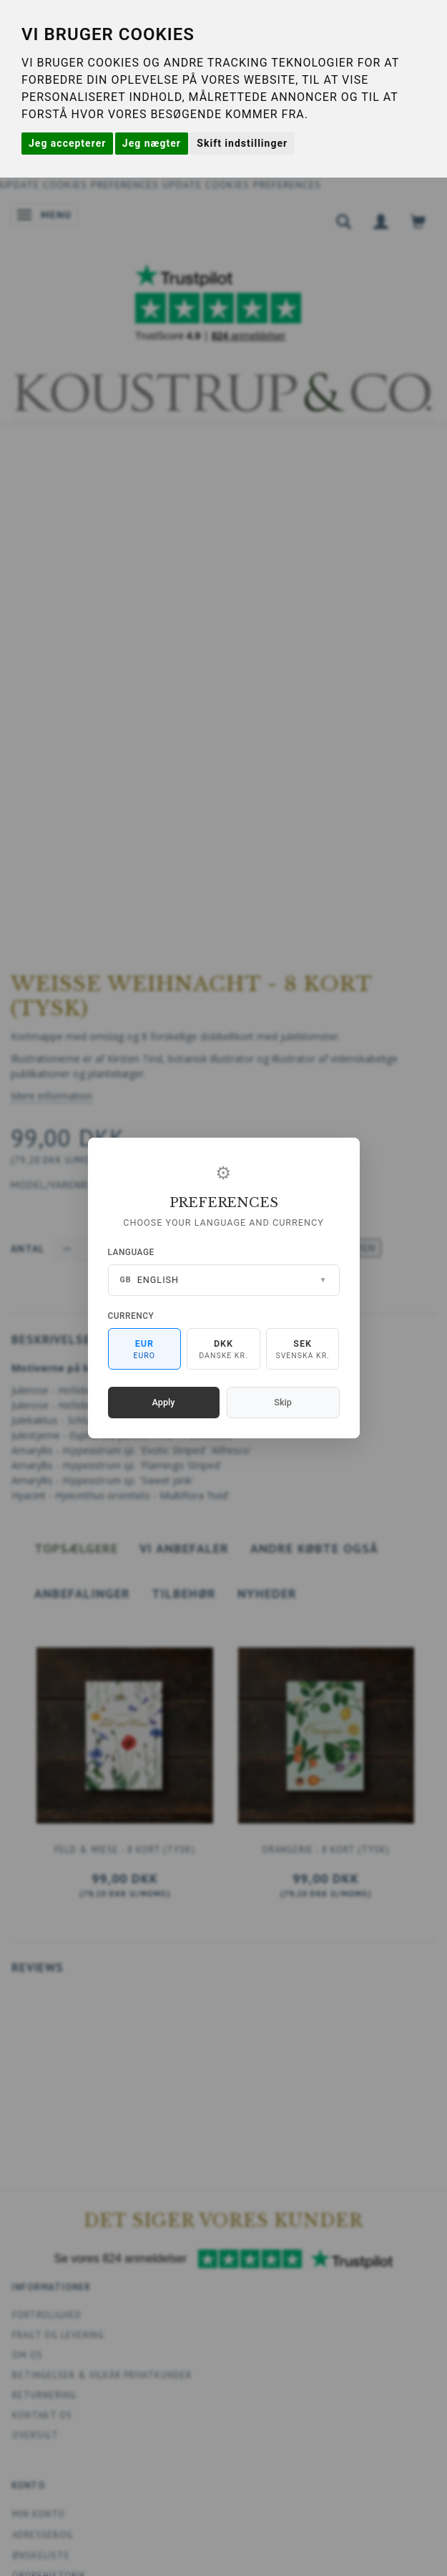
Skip (282, 1402)
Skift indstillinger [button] (242, 143)
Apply (163, 1402)
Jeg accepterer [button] (67, 143)
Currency (131, 1316)
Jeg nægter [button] (151, 143)
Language (131, 1252)
